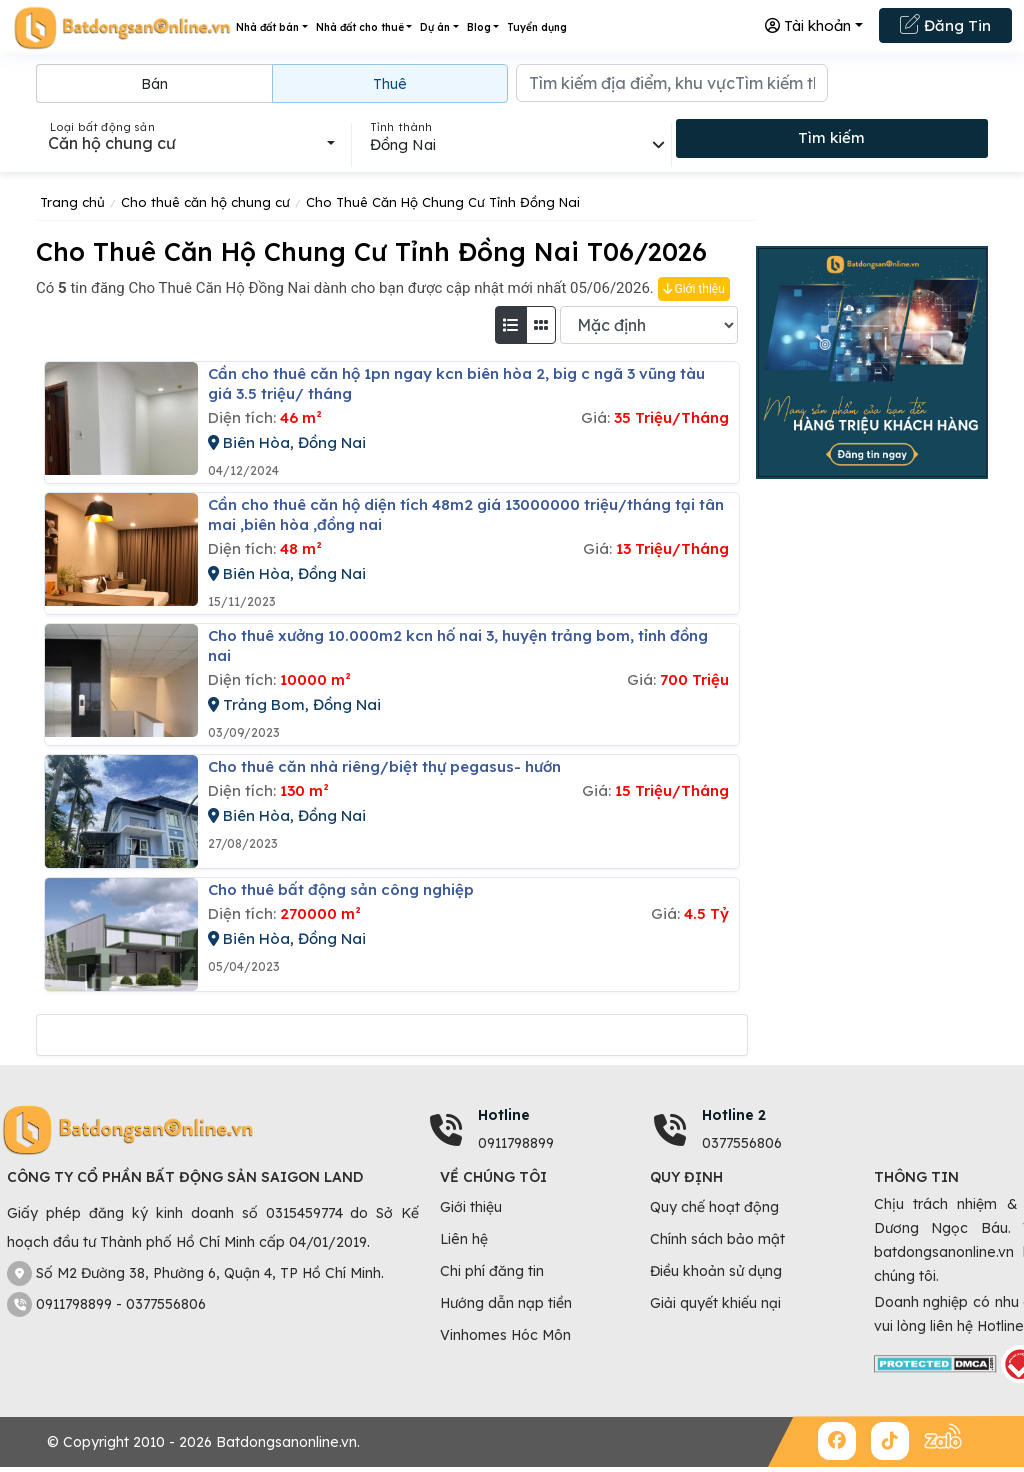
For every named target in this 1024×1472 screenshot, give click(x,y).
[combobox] (191, 143)
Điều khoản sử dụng (716, 1271)
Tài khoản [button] (808, 25)
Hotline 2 (734, 1115)
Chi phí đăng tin (492, 1271)
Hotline (504, 1115)
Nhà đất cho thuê (360, 27)
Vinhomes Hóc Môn (505, 1335)
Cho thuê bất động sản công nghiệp (341, 889)
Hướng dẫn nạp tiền (506, 1303)
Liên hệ (464, 1239)
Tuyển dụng (537, 27)
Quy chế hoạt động (714, 1207)
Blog (479, 27)
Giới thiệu (694, 289)
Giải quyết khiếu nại (715, 1303)
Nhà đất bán (267, 27)
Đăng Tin (945, 24)
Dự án (435, 27)
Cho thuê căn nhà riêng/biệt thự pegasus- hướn (384, 766)
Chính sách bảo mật (717, 1239)
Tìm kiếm (831, 137)
